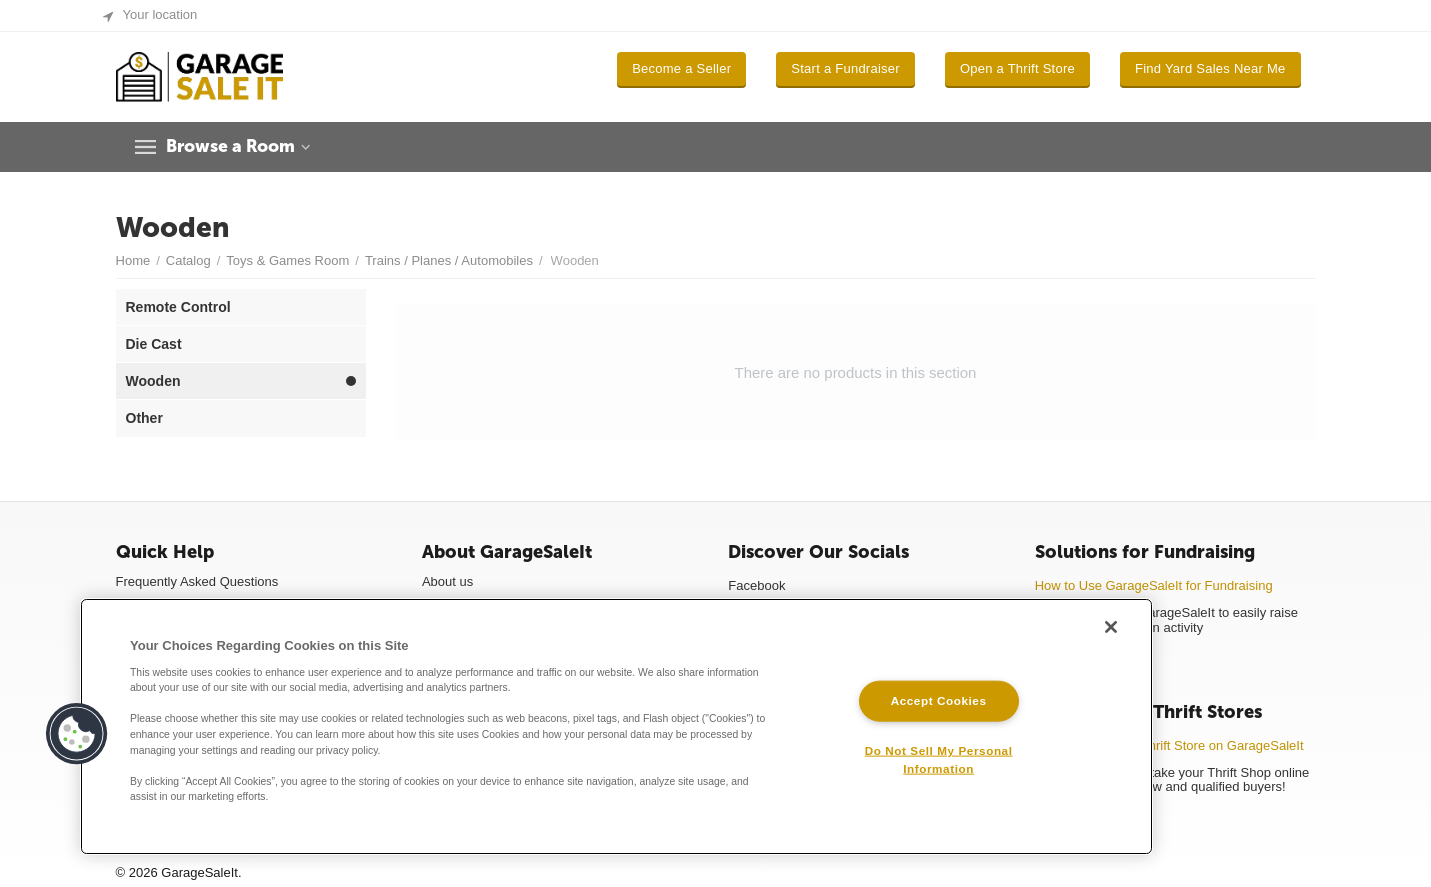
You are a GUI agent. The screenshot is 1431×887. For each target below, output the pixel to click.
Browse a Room (234, 147)
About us (447, 581)
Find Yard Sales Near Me (1210, 68)
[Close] (1111, 627)
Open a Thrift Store (1017, 68)
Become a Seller (681, 68)
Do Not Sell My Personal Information (939, 759)
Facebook (756, 585)
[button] (77, 734)
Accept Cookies (939, 700)
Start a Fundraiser (845, 68)
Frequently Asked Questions (197, 581)
